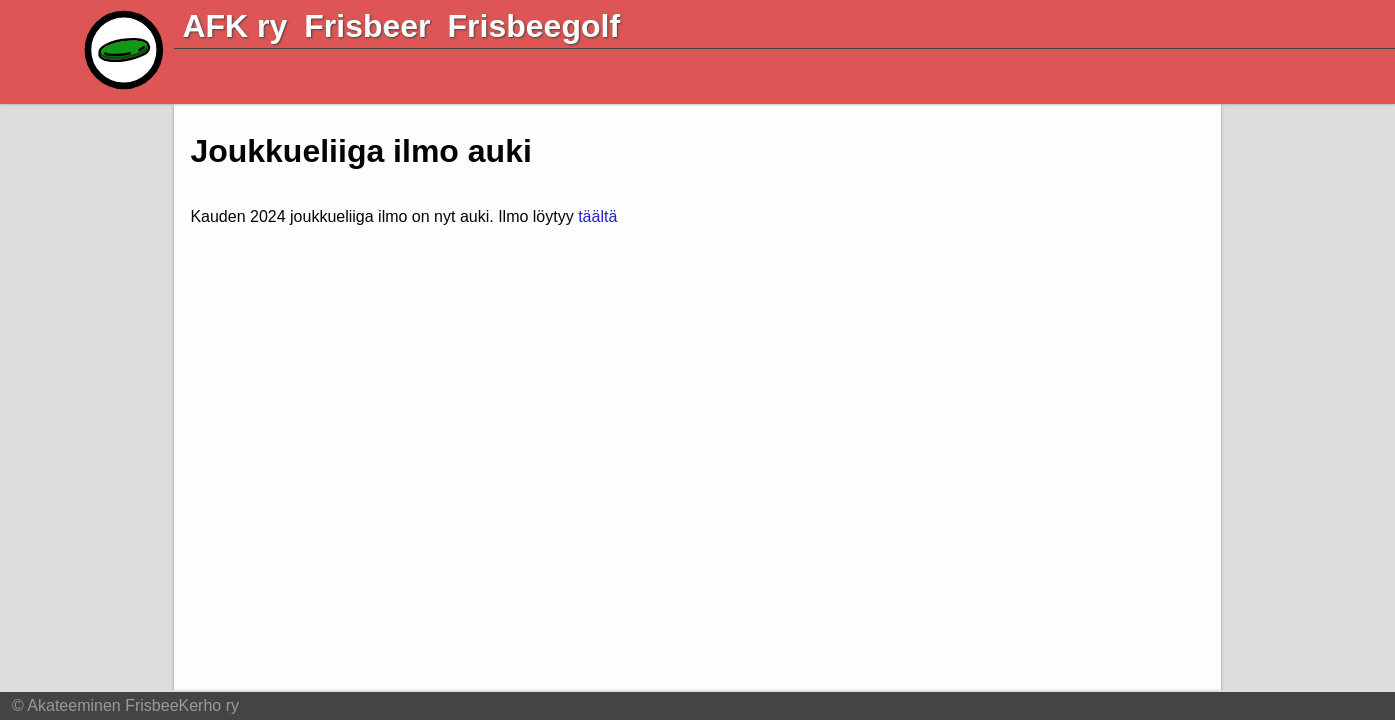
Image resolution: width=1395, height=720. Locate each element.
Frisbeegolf (534, 26)
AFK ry (234, 26)
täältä (597, 216)
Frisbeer (367, 26)
